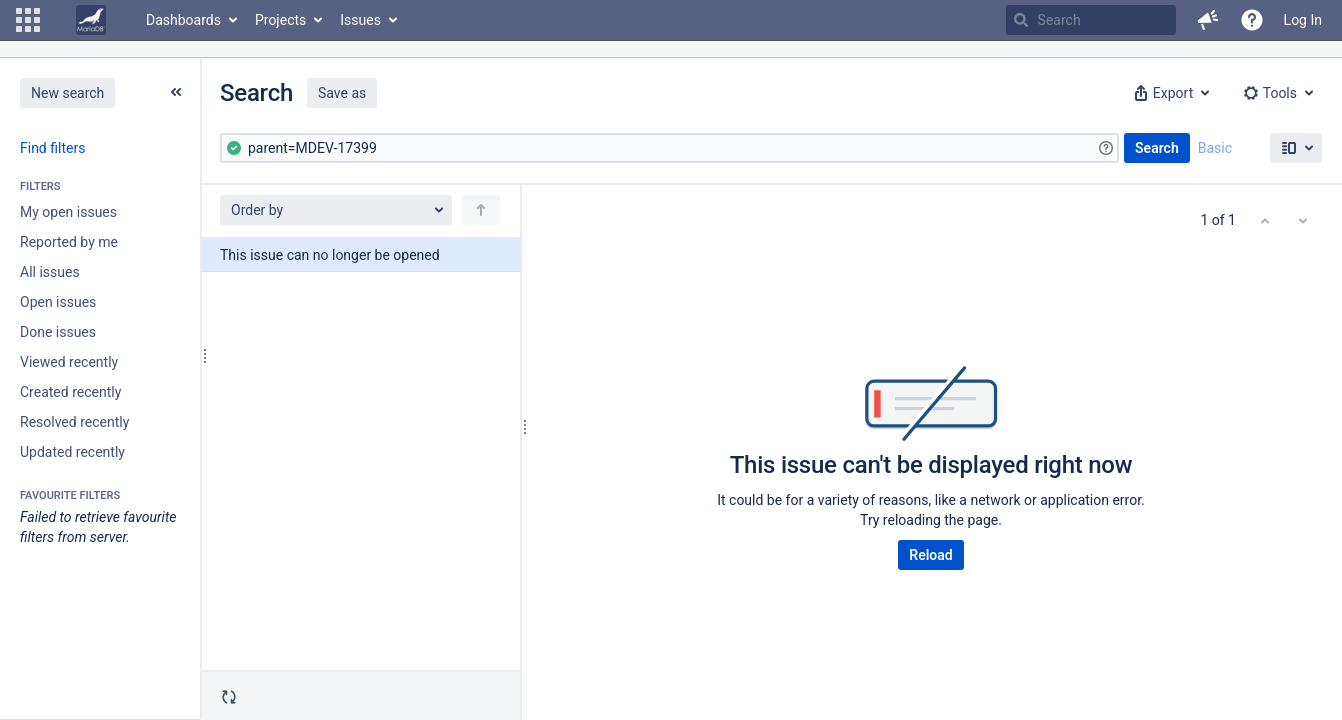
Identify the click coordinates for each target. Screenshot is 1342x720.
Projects (280, 20)
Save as (342, 93)
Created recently (70, 392)
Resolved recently (74, 422)
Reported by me (69, 242)
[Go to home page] (91, 20)
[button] (28, 20)
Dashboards (183, 20)
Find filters (52, 148)
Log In (1303, 20)
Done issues (58, 332)
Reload (930, 555)
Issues (360, 20)
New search (67, 93)
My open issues (68, 212)
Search (1157, 148)
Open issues (58, 302)
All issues (50, 272)
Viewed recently (69, 362)
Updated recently (72, 452)
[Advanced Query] (669, 148)
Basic (1215, 148)
